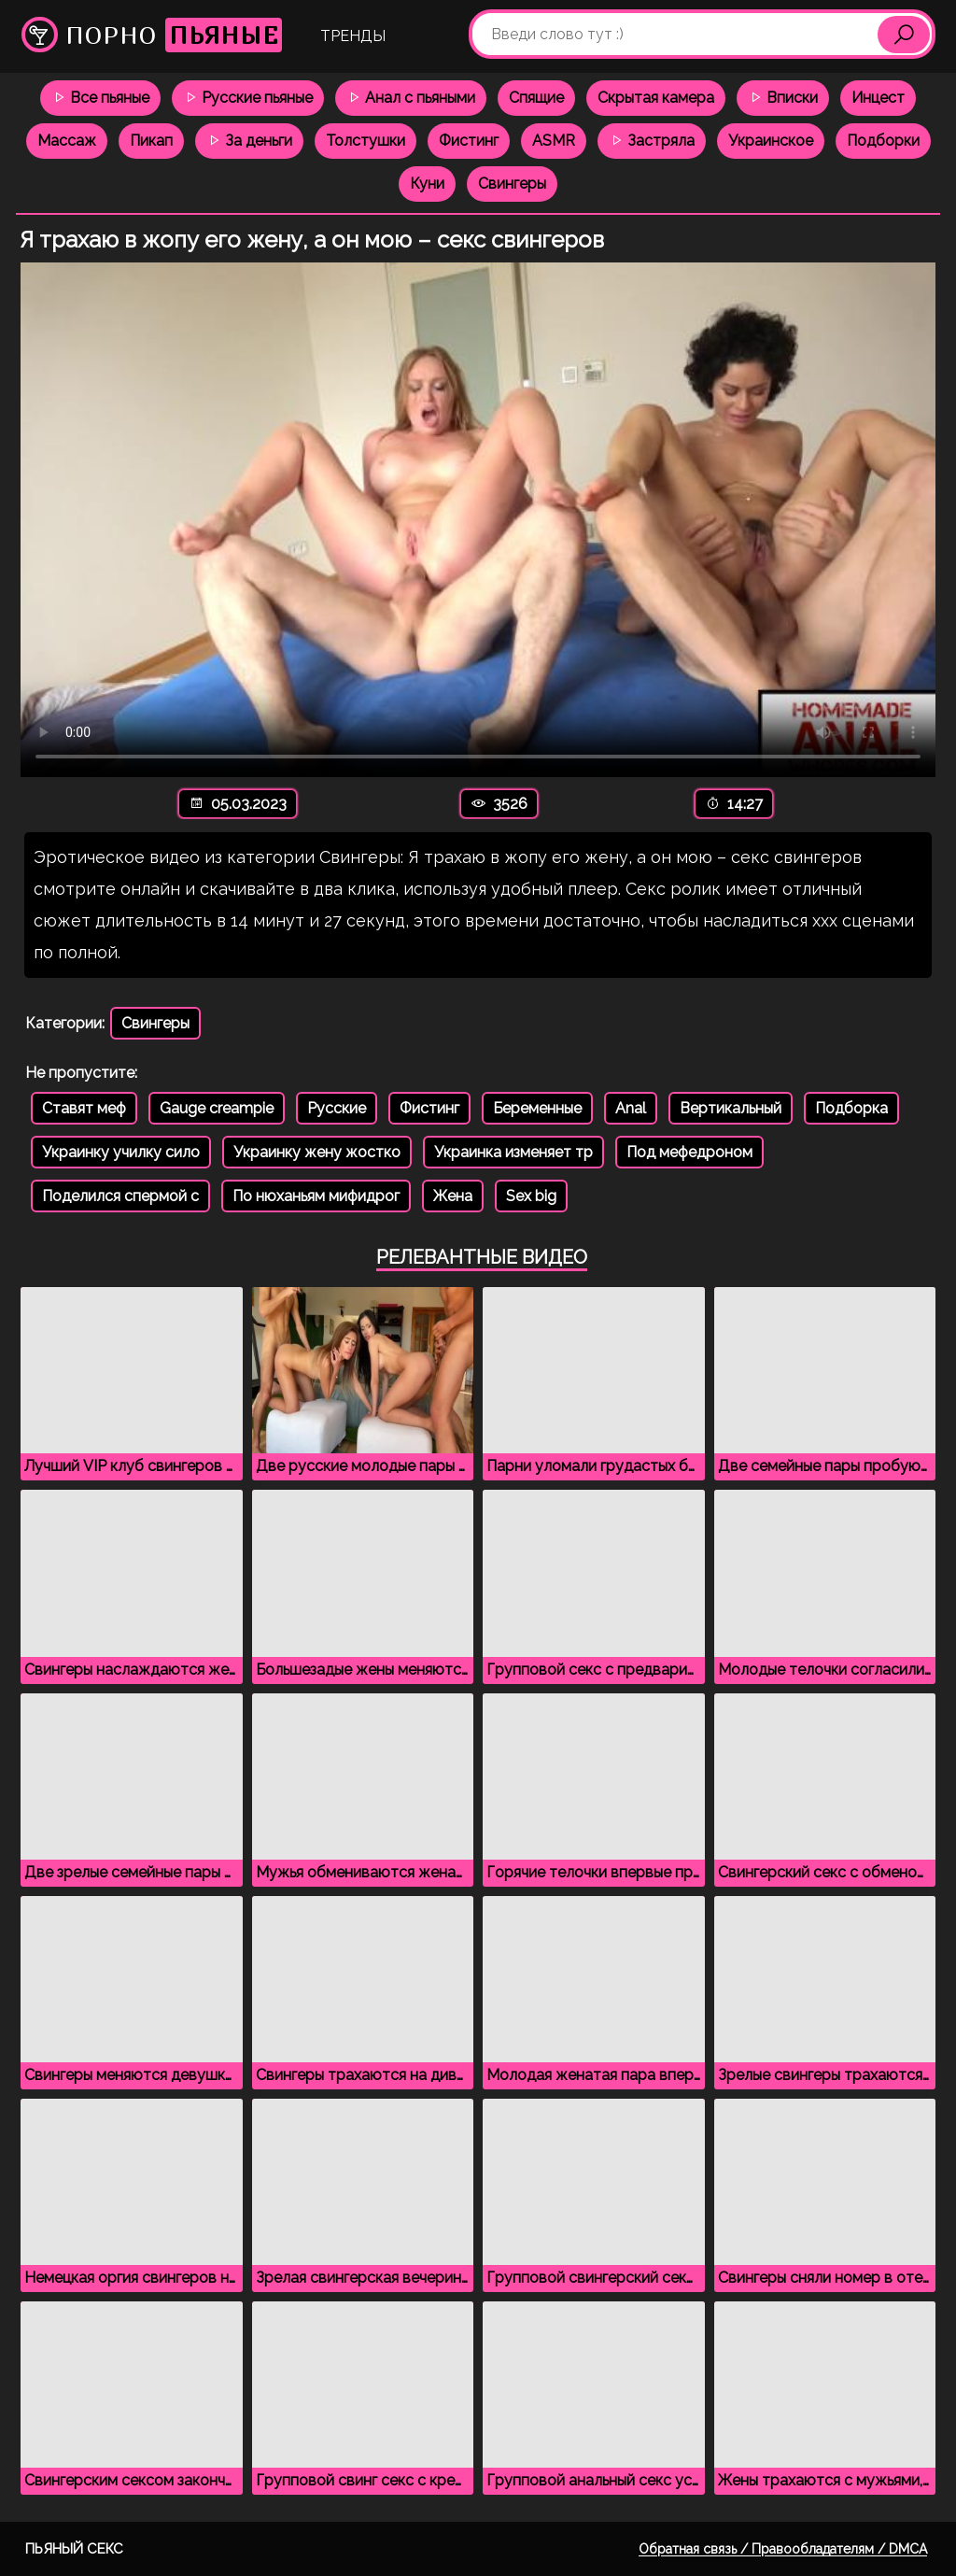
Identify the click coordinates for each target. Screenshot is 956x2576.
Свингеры (512, 183)
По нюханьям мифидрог (316, 1196)
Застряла (652, 140)
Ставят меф (84, 1108)
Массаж (66, 140)
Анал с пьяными (410, 97)
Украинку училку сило (121, 1152)
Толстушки (365, 140)
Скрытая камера (656, 97)
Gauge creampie (217, 1108)
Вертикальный (730, 1108)
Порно (151, 35)
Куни (427, 183)
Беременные (537, 1108)
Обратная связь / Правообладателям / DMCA (783, 2548)
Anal (630, 1108)
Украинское (770, 140)
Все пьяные (100, 97)
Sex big (531, 1196)
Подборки (883, 140)
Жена (452, 1196)
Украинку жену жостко (317, 1152)
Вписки (783, 97)
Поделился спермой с (120, 1196)
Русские (336, 1108)
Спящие (536, 97)
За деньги (249, 140)
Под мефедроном (689, 1152)
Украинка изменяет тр (513, 1152)
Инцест (878, 97)
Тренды (353, 36)
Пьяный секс (74, 2549)
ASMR (553, 140)
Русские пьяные (248, 97)
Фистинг (469, 140)
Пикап (151, 140)
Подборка (851, 1108)
